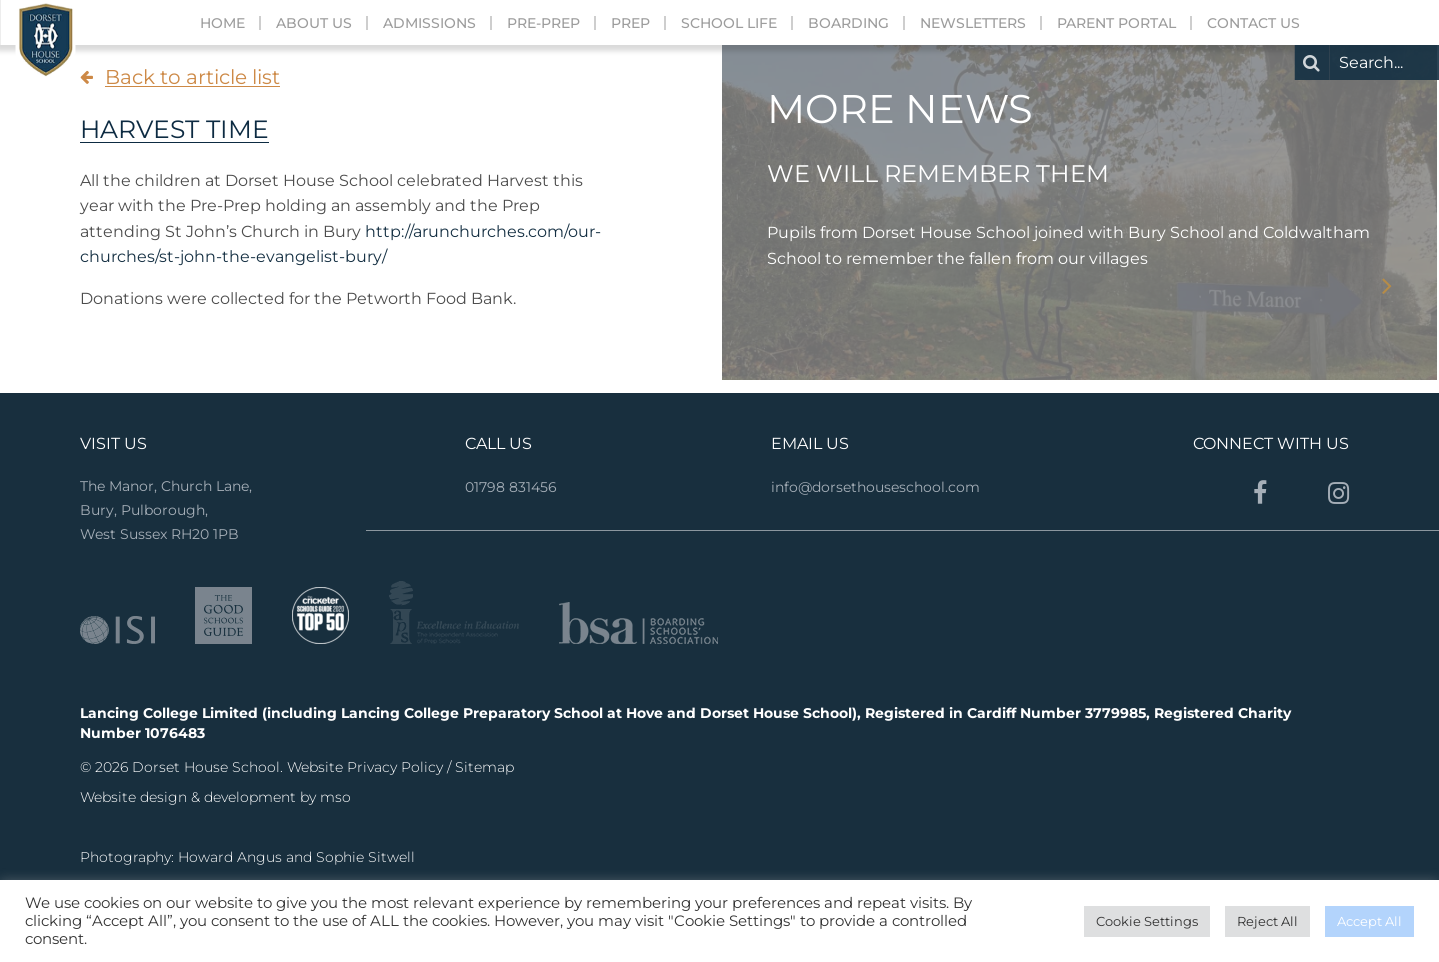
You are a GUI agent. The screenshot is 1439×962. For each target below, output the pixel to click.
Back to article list (192, 77)
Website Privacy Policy (367, 767)
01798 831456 (511, 487)
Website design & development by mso (215, 797)
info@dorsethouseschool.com (875, 487)
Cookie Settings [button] (1147, 921)
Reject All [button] (1267, 921)
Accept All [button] (1369, 921)
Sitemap (484, 767)
